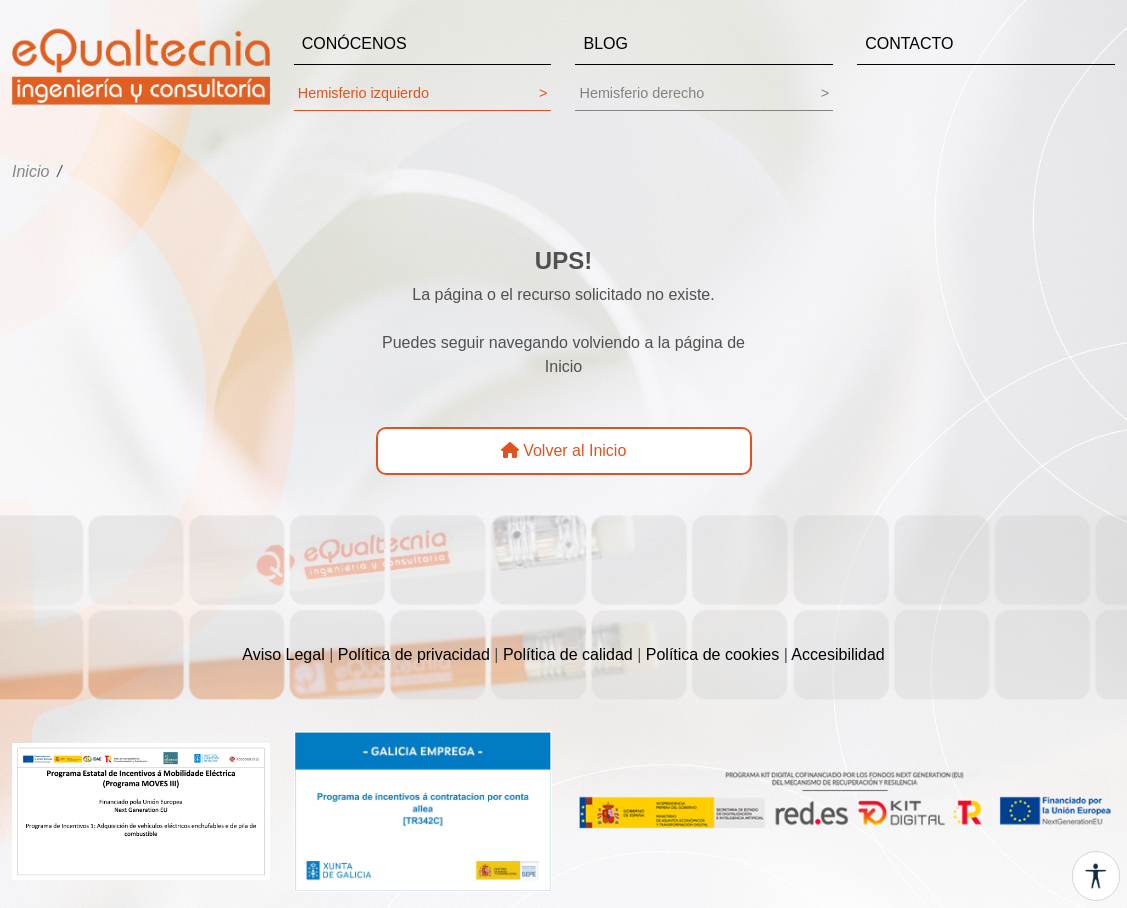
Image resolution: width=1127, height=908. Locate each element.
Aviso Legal (283, 654)
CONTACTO (909, 43)
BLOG (605, 43)
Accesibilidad (837, 654)
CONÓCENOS (354, 43)
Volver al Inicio (564, 450)
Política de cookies (712, 654)
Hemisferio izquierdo (423, 94)
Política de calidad (568, 654)
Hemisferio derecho (704, 94)
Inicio (30, 171)
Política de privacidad (414, 654)
